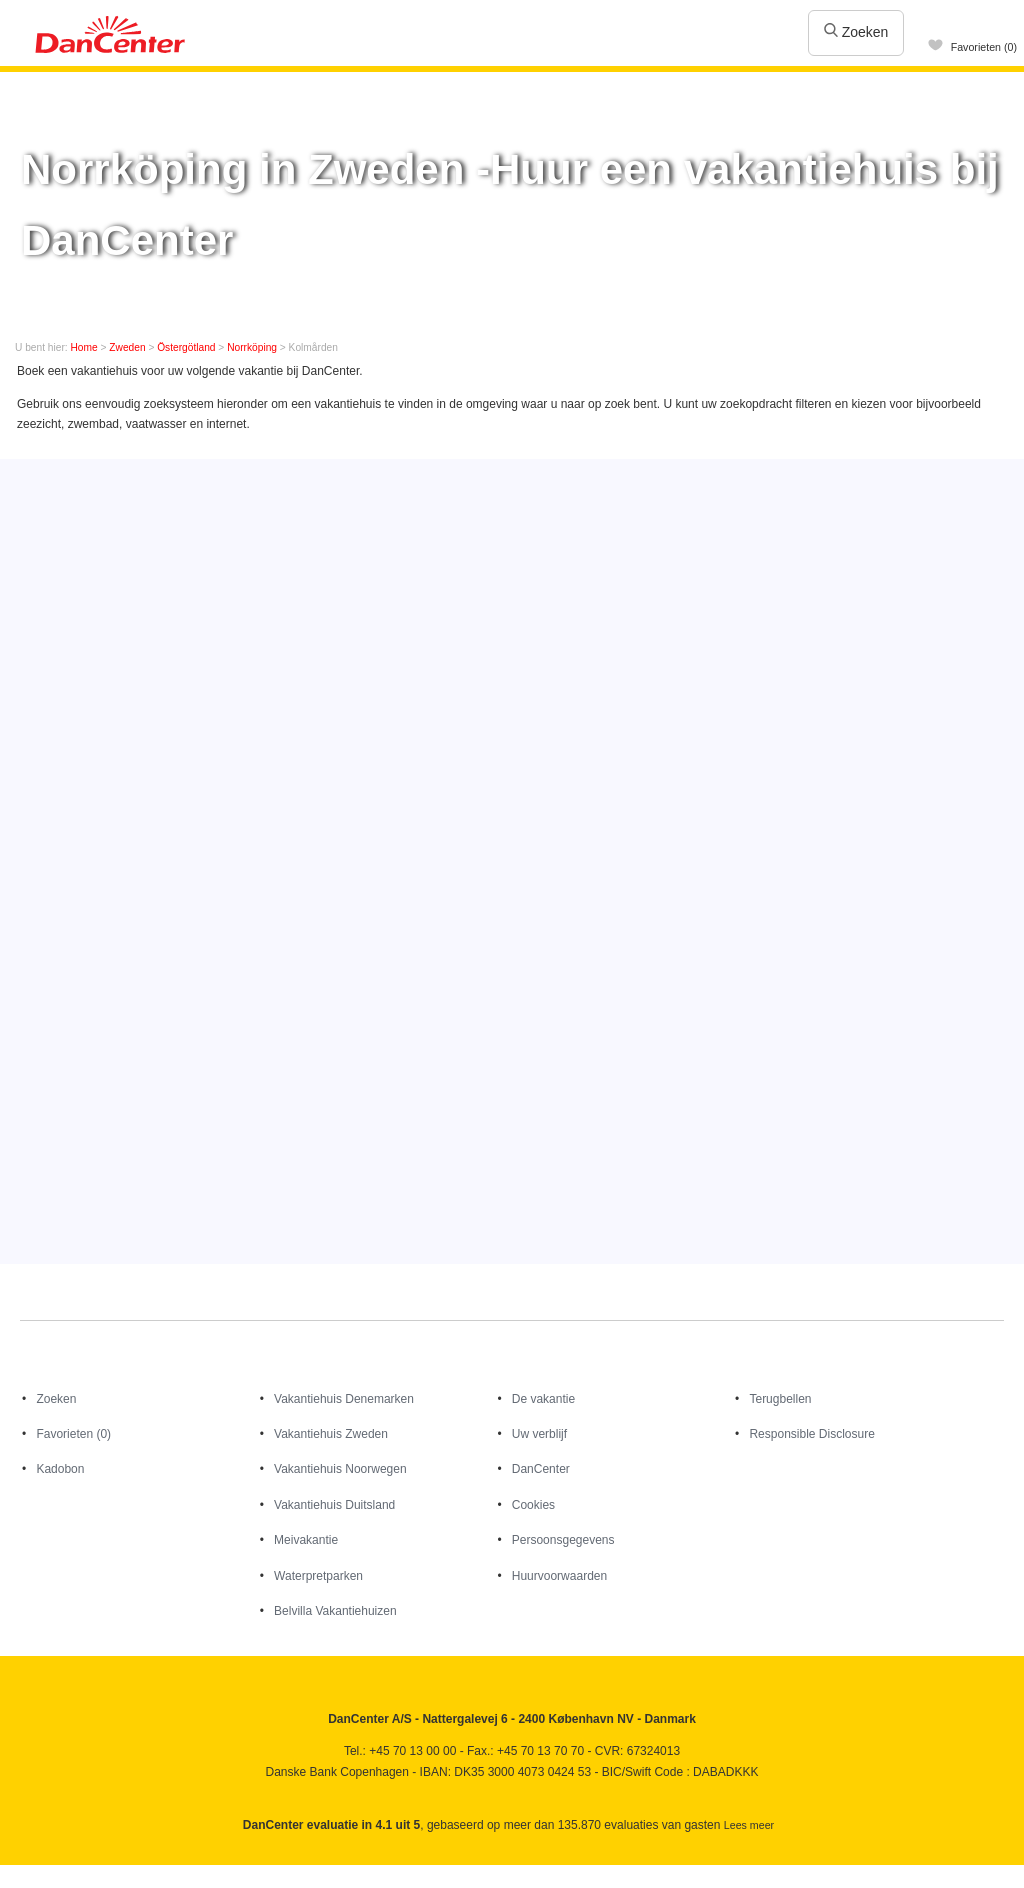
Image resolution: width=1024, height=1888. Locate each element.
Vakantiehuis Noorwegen (340, 1469)
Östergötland (186, 347)
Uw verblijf (539, 1434)
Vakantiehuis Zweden (331, 1434)
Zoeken (856, 32)
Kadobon (60, 1469)
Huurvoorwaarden (559, 1576)
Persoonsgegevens (563, 1540)
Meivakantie (306, 1540)
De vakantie (543, 1399)
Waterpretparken (318, 1576)
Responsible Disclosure (811, 1434)
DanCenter (541, 1469)
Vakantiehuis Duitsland (334, 1505)
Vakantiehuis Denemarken (344, 1399)
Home (84, 347)
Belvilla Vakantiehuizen (335, 1611)
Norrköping (252, 347)
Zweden (127, 347)
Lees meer (749, 1825)
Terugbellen (780, 1399)
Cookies (533, 1505)
